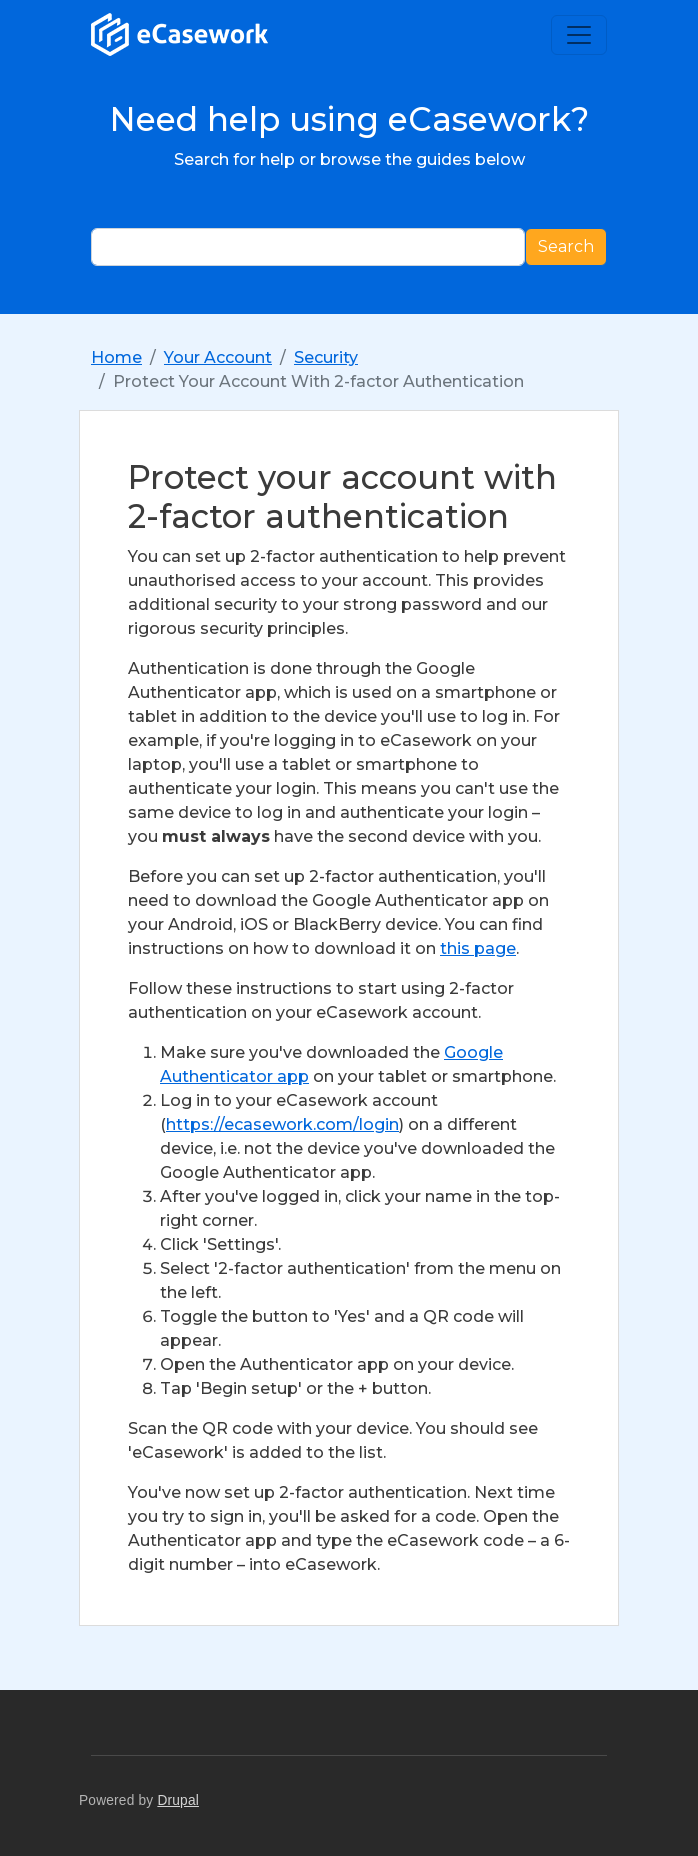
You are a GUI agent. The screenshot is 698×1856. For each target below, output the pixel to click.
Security (326, 357)
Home (116, 357)
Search (566, 246)
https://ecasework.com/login (282, 1124)
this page (478, 948)
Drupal (178, 1800)
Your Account (218, 357)
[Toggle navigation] (579, 35)
